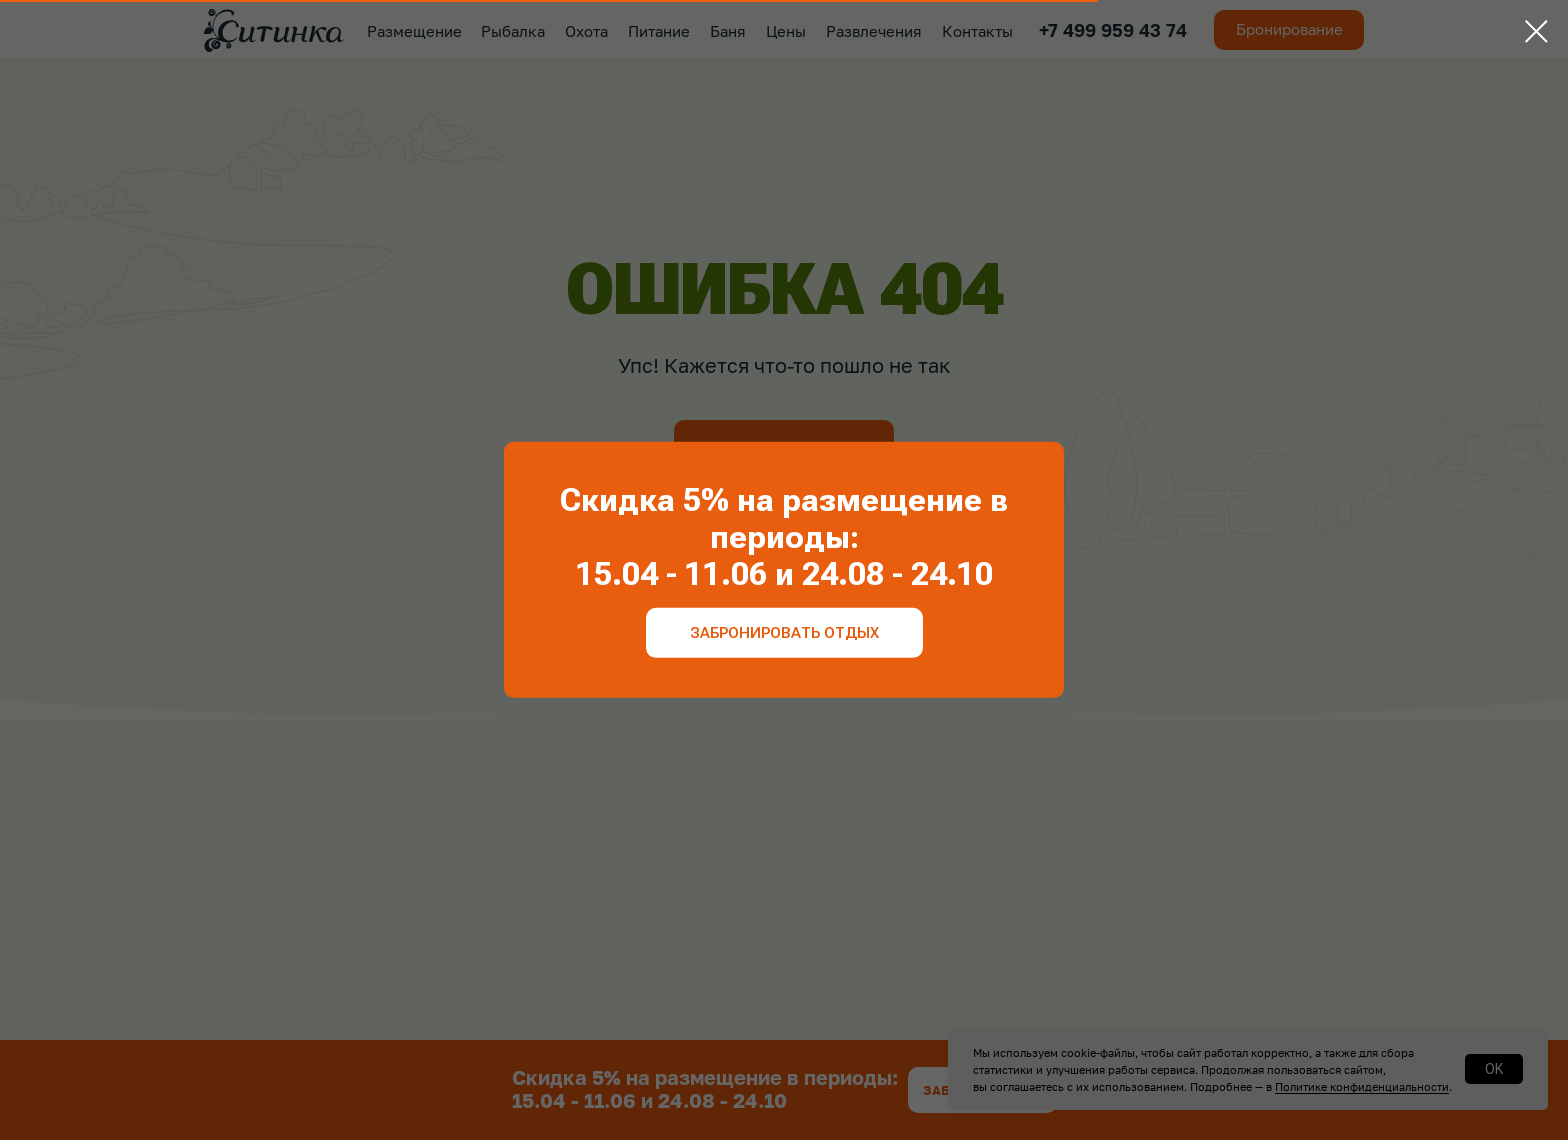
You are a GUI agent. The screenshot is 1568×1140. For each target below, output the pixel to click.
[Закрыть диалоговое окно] (1536, 31)
